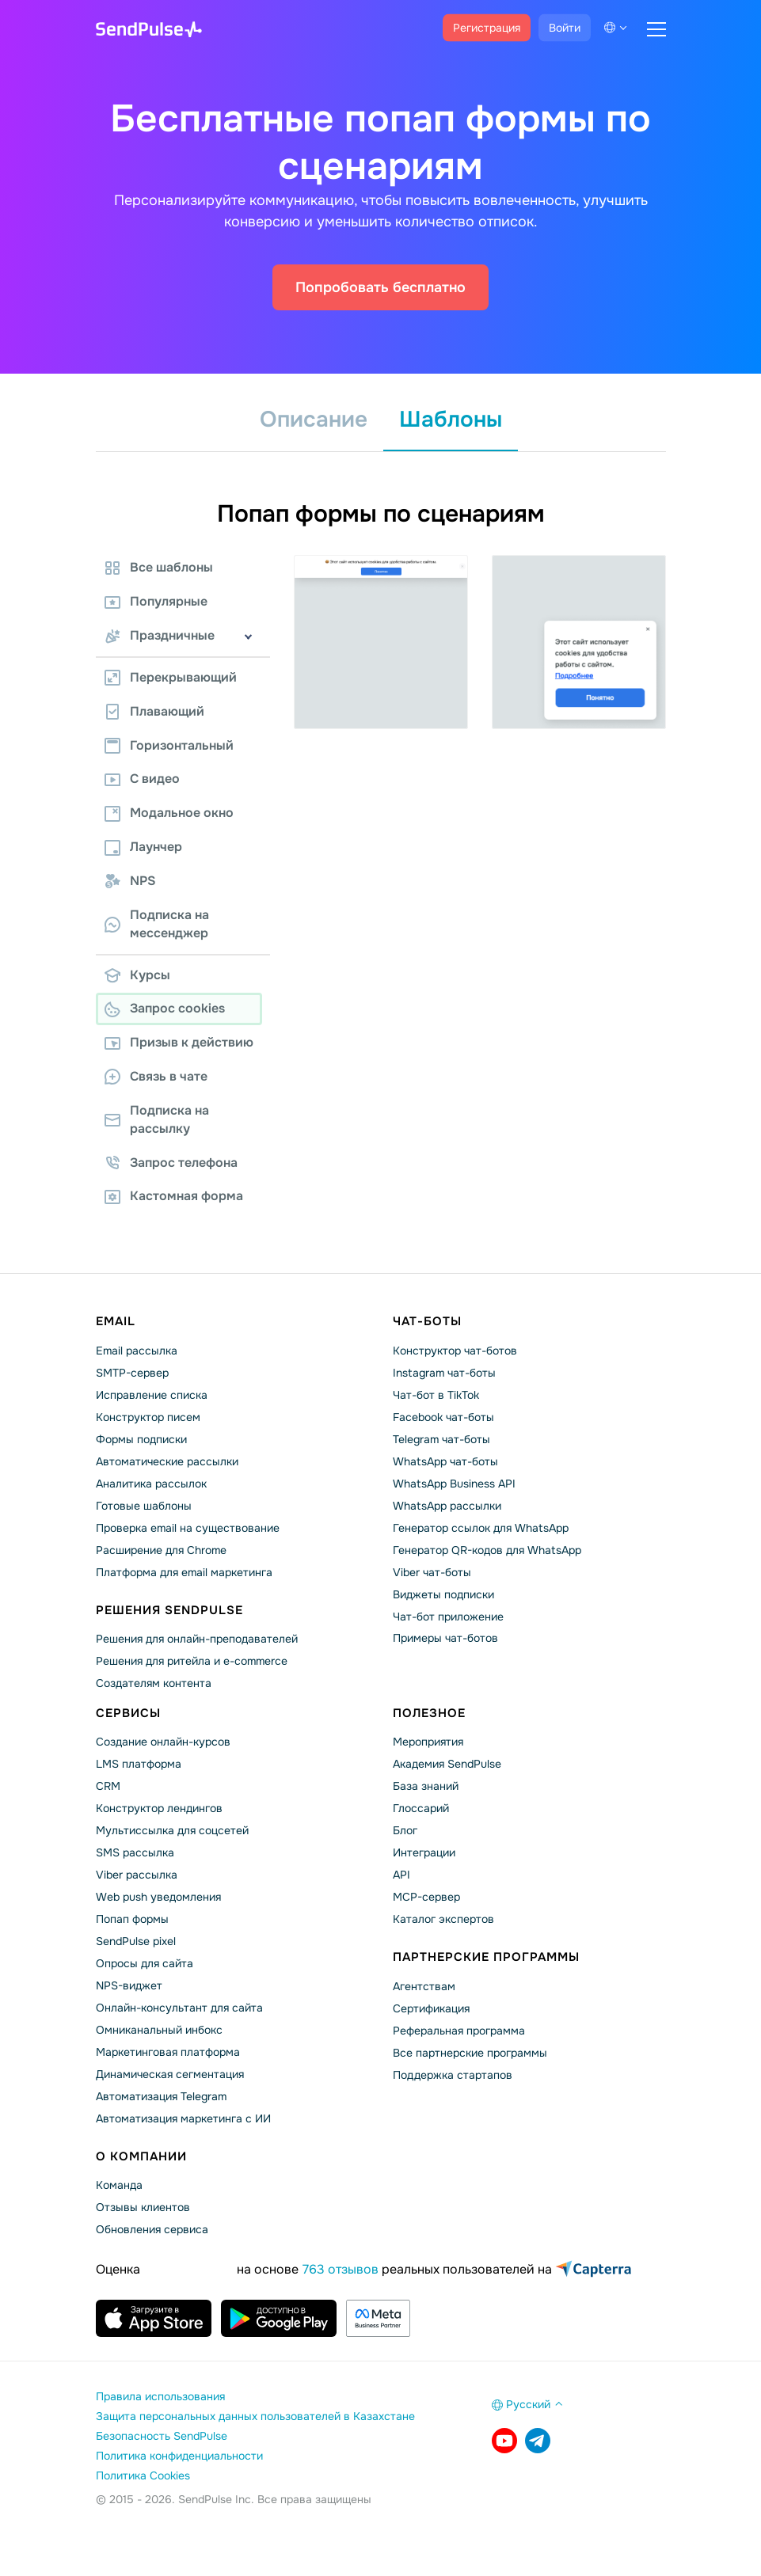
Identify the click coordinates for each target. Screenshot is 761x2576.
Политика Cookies (143, 2475)
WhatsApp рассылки (447, 1506)
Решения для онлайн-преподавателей (197, 1639)
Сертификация (431, 2008)
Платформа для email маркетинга (184, 1572)
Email (115, 1321)
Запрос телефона (171, 1162)
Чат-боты (427, 1321)
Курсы (137, 975)
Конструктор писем (148, 1417)
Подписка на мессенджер (157, 923)
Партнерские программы (486, 1957)
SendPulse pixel (136, 1941)
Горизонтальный (169, 745)
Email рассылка (136, 1350)
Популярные (156, 601)
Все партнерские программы (470, 2053)
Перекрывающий (171, 677)
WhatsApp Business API (454, 1483)
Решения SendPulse (169, 1610)
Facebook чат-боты (443, 1417)
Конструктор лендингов (159, 1808)
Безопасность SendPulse (161, 2436)
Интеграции (424, 1852)
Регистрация (486, 28)
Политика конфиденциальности (179, 2456)
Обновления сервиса (152, 2229)
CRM (108, 1786)
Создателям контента (153, 1683)
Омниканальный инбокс (159, 2030)
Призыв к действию (179, 1042)
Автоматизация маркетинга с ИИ (183, 2118)
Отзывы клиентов (143, 2207)
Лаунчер (143, 846)
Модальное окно (169, 812)
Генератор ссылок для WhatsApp (481, 1528)
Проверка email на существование (188, 1528)
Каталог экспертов (443, 1919)
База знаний (426, 1786)
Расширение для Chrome (161, 1550)
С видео (142, 778)
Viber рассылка (136, 1874)
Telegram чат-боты (441, 1439)
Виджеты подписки (443, 1594)
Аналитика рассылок (151, 1483)
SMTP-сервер (132, 1373)
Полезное (429, 1713)
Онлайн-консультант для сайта (179, 2007)
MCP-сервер (426, 1897)
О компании (141, 2156)
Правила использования (160, 2396)
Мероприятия (428, 1741)
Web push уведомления (158, 1897)
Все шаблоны (159, 567)
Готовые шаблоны (144, 1506)
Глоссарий (421, 1808)
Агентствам (424, 1986)
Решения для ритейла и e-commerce (191, 1661)
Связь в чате (156, 1076)
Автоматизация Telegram (161, 2096)
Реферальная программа (459, 2030)
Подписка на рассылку (157, 1119)
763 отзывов (340, 2269)
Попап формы (132, 1919)
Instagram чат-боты (444, 1373)
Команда (119, 2185)
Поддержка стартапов (452, 2075)
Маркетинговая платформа (168, 2052)
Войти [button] (564, 28)
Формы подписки (141, 1439)
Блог (405, 1830)
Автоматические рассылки (167, 1461)
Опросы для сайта (144, 1963)
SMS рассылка (135, 1852)
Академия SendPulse (447, 1764)
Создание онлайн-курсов (163, 1741)
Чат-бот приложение (448, 1616)
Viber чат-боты (432, 1572)
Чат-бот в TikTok (436, 1395)
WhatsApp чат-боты (445, 1461)
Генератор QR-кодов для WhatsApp (487, 1550)
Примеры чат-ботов (445, 1638)
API (401, 1874)
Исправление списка (151, 1395)
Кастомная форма (174, 1195)
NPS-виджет (129, 1985)
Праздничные (160, 635)
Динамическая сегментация (170, 2074)
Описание (313, 419)
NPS (130, 880)
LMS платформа (138, 1764)
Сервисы (128, 1713)
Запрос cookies (165, 1008)
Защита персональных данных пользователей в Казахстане (255, 2416)
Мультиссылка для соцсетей (172, 1830)
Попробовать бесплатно (380, 287)
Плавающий (154, 711)
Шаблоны (450, 419)
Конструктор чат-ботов (455, 1350)
